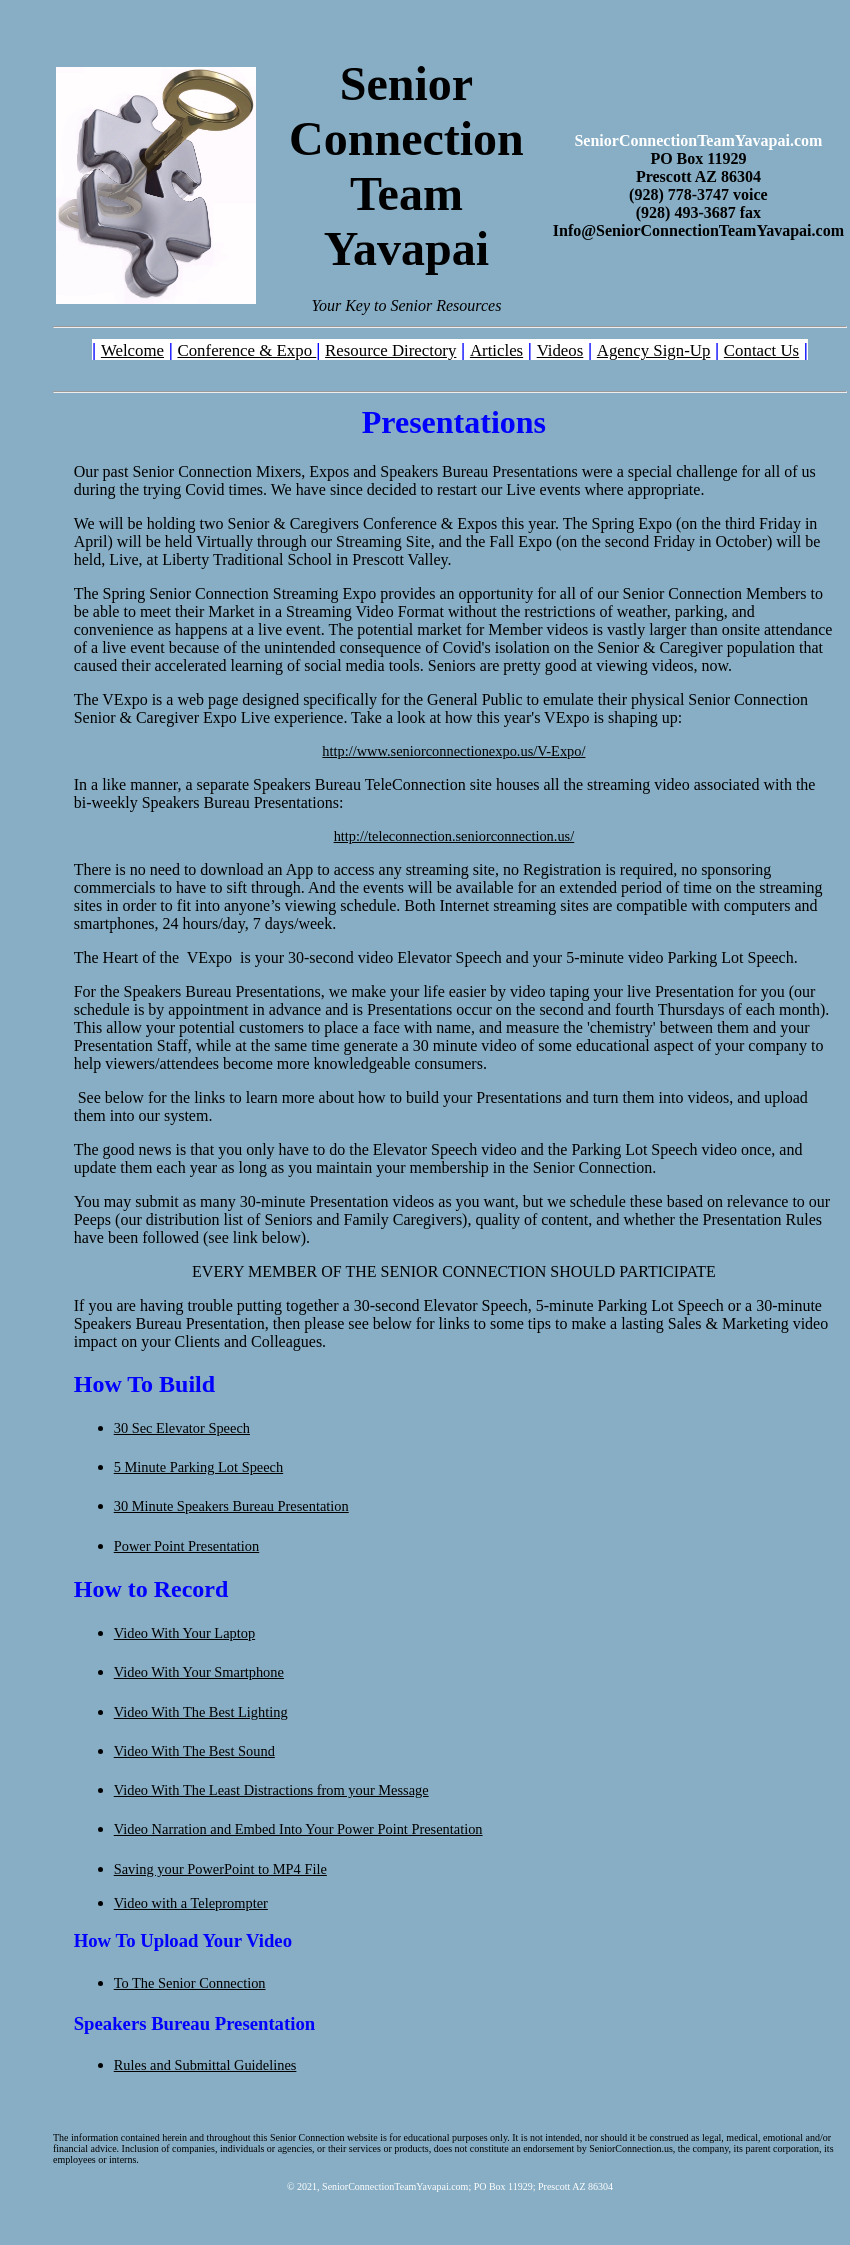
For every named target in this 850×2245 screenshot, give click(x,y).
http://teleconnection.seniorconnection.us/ (454, 836)
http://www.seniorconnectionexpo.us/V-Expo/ (453, 751)
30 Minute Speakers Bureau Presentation (231, 1506)
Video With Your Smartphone (199, 1672)
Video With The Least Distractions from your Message (271, 1790)
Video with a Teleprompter (191, 1903)
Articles (496, 350)
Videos (560, 350)
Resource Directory (390, 350)
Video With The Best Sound (194, 1751)
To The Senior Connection (190, 1983)
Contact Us (761, 350)
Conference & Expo (246, 350)
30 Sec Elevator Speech (182, 1428)
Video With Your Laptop (184, 1633)
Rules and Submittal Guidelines (205, 2065)
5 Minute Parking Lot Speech (198, 1467)
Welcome (132, 350)
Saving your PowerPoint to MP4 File (220, 1869)
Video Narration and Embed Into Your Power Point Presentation (298, 1829)
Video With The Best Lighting (201, 1712)
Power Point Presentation (187, 1546)
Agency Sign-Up (654, 350)
